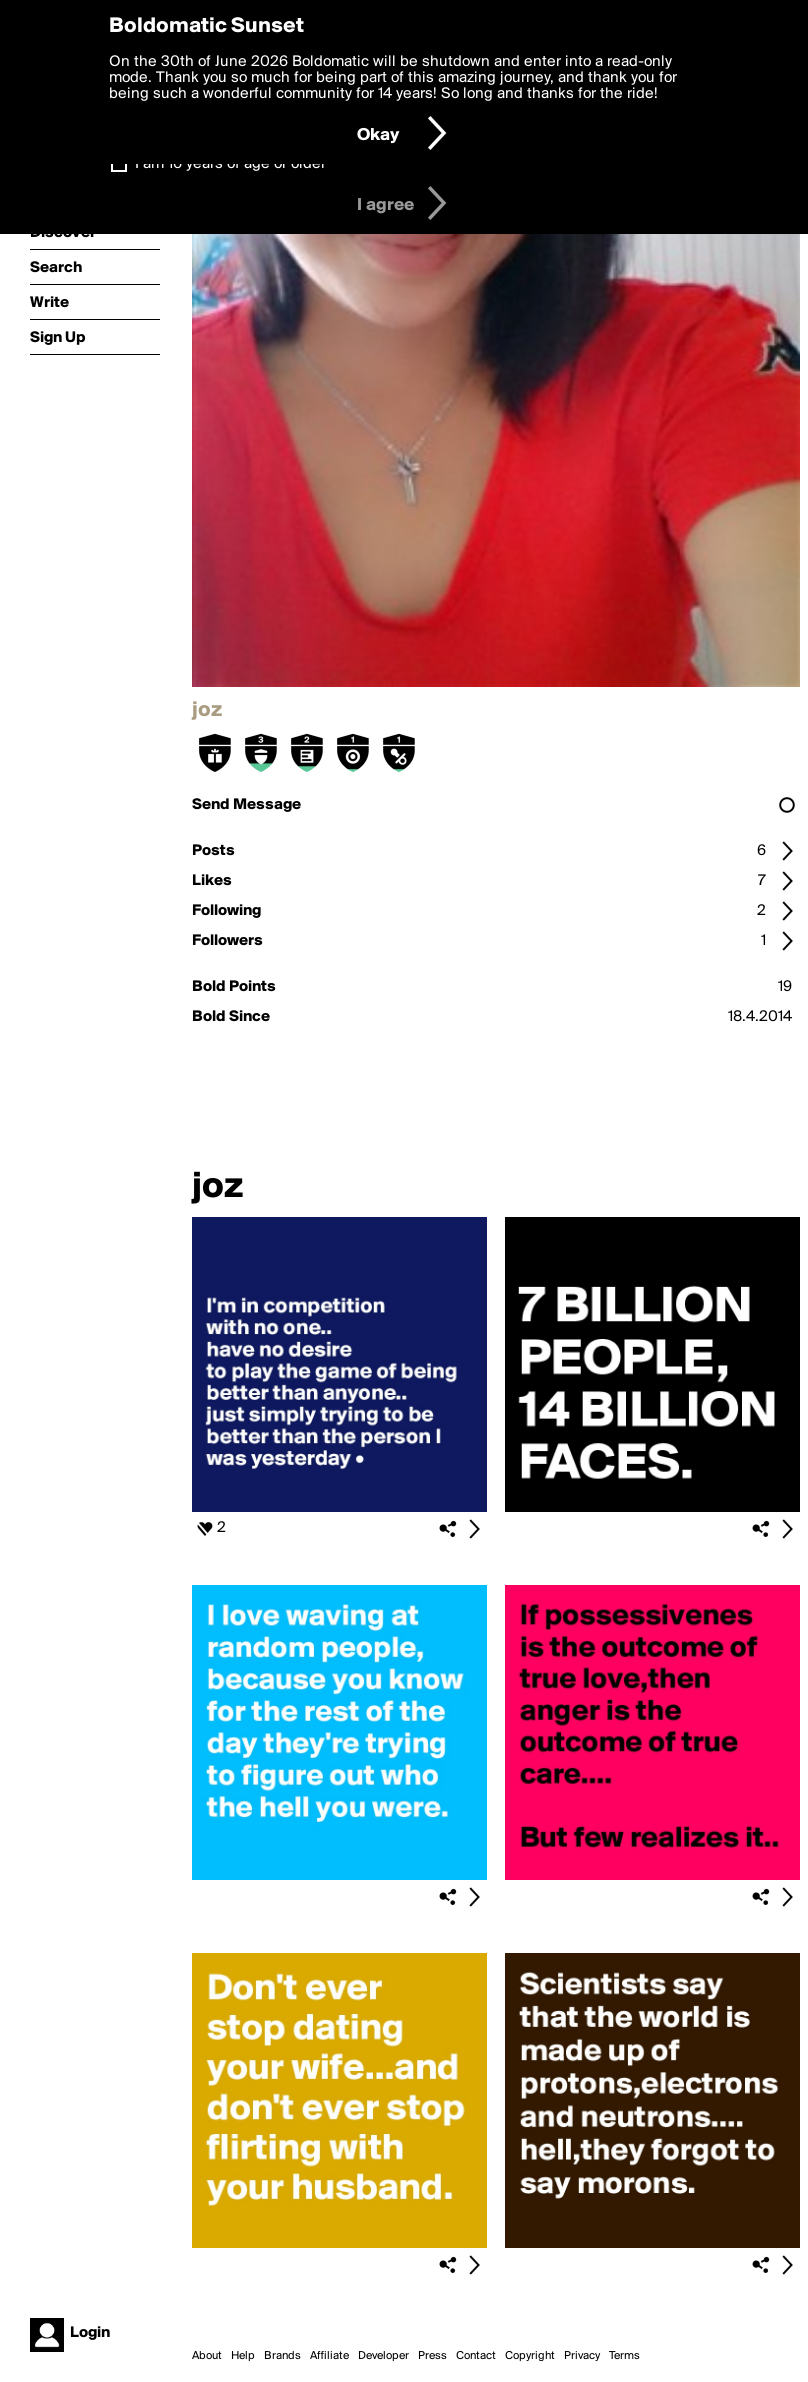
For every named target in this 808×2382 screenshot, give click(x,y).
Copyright (530, 2356)
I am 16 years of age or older (230, 164)
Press (432, 2356)
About (207, 2356)
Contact (476, 2356)
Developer (383, 2356)
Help (243, 2356)
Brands (282, 2356)
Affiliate (329, 2356)
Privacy (582, 2356)
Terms (624, 2356)
